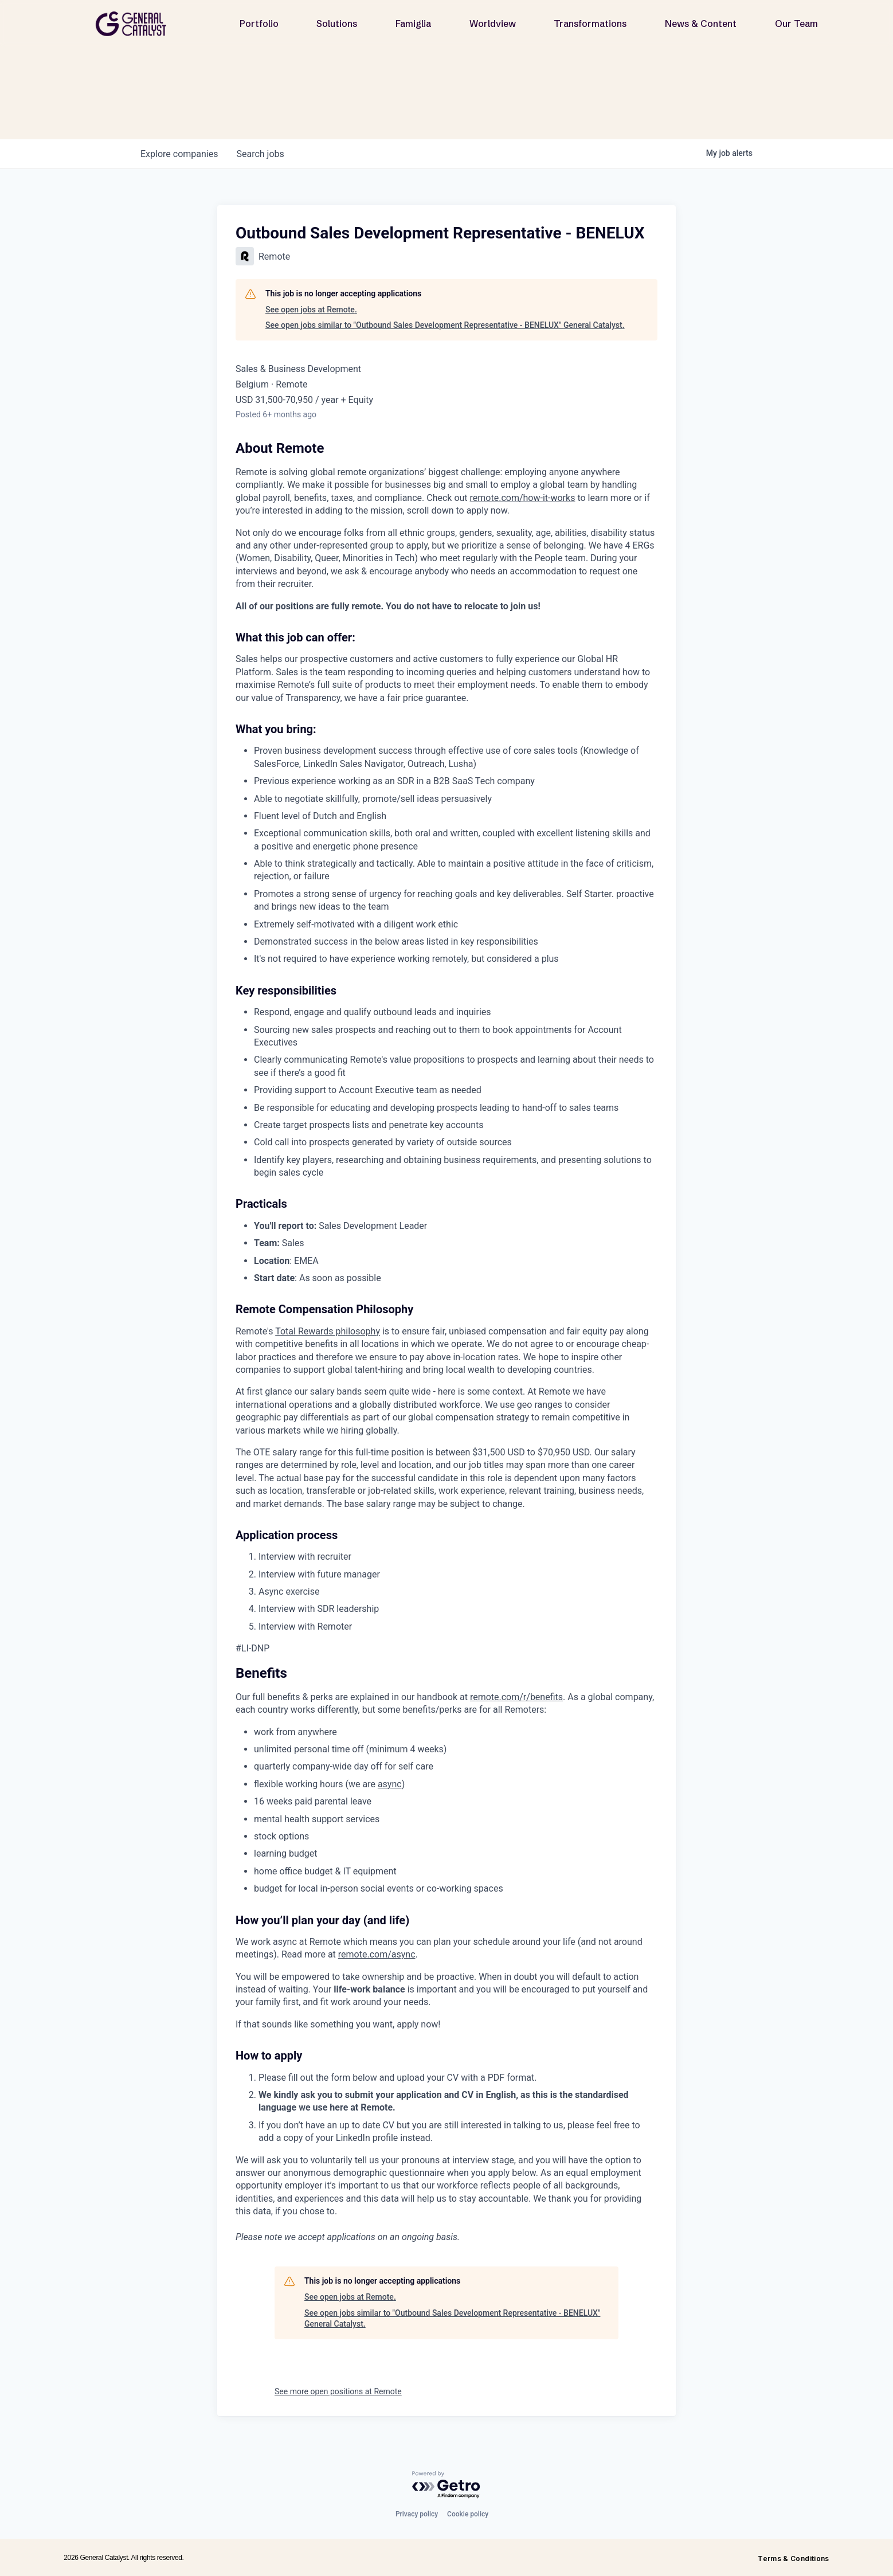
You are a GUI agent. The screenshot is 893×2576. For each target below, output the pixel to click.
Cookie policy (467, 2514)
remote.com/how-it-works (522, 497)
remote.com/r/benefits (516, 1697)
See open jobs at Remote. (311, 309)
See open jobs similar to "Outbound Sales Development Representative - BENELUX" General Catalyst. (445, 325)
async (390, 1784)
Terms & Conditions (793, 2558)
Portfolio (259, 23)
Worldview (492, 23)
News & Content (701, 23)
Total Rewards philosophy (327, 1331)
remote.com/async (377, 1954)
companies (179, 153)
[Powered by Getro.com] (446, 2485)
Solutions (336, 23)
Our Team (796, 23)
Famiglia (413, 23)
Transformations (590, 23)
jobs (260, 153)
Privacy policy (416, 2514)
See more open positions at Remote (338, 2391)
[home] (135, 23)
